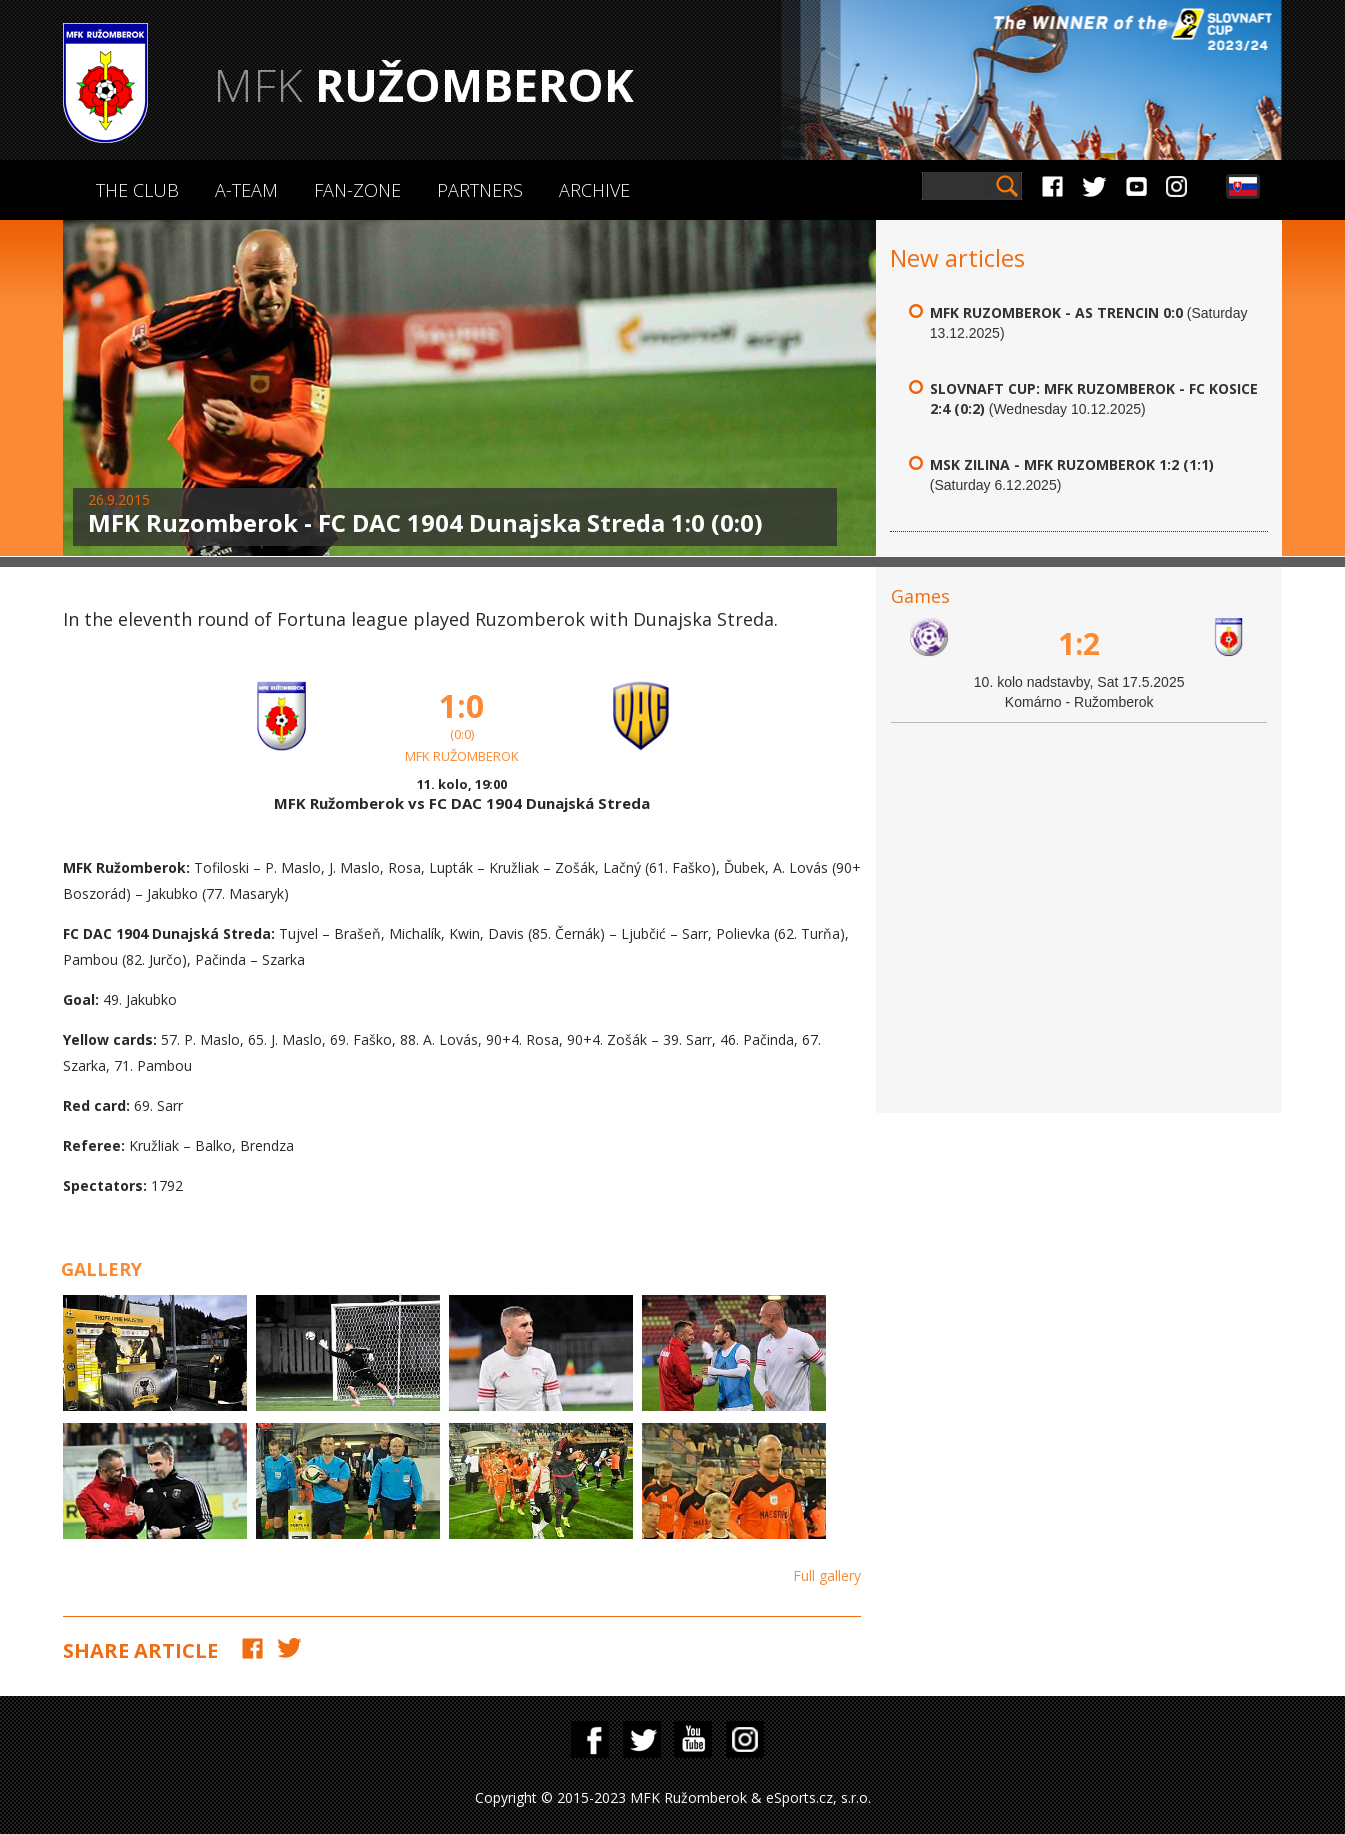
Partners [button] (480, 190)
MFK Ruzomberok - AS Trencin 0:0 (1056, 312)
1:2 (1079, 643)
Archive (594, 190)
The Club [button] (137, 190)
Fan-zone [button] (357, 190)
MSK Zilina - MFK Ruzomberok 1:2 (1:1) (1072, 464)
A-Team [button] (246, 190)
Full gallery (827, 1575)
